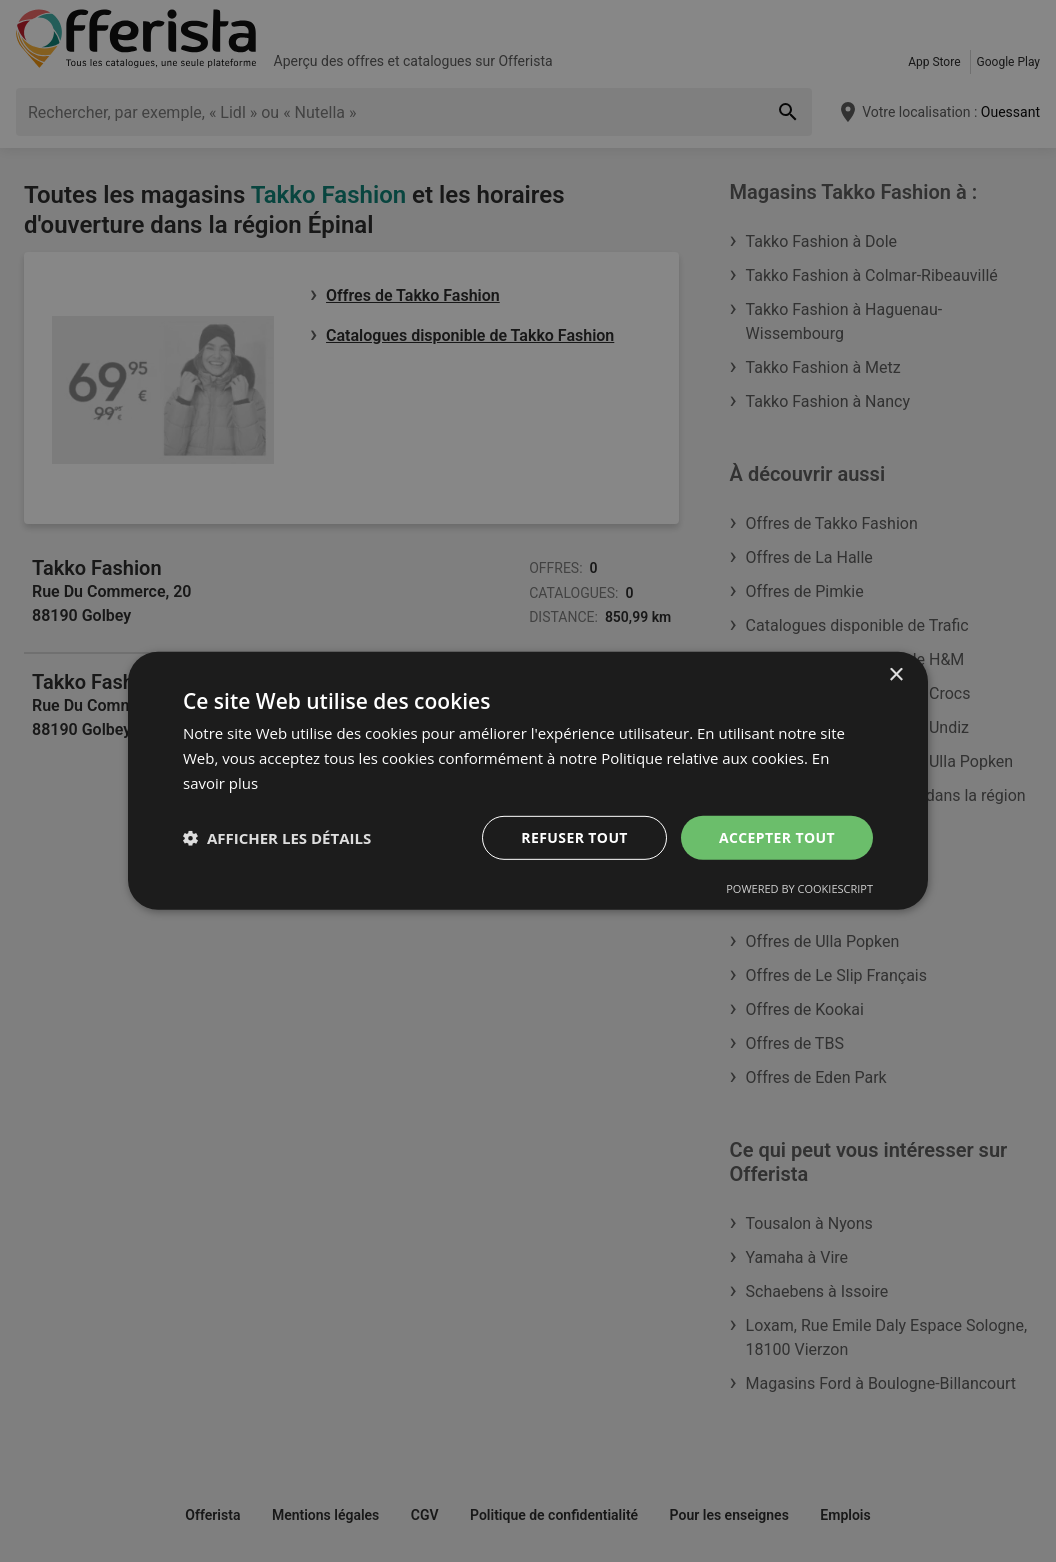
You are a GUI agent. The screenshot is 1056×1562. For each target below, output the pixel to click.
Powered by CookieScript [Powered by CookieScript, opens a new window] (799, 888)
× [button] (895, 675)
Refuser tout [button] (574, 836)
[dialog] (528, 781)
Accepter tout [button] (777, 836)
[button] (277, 838)
